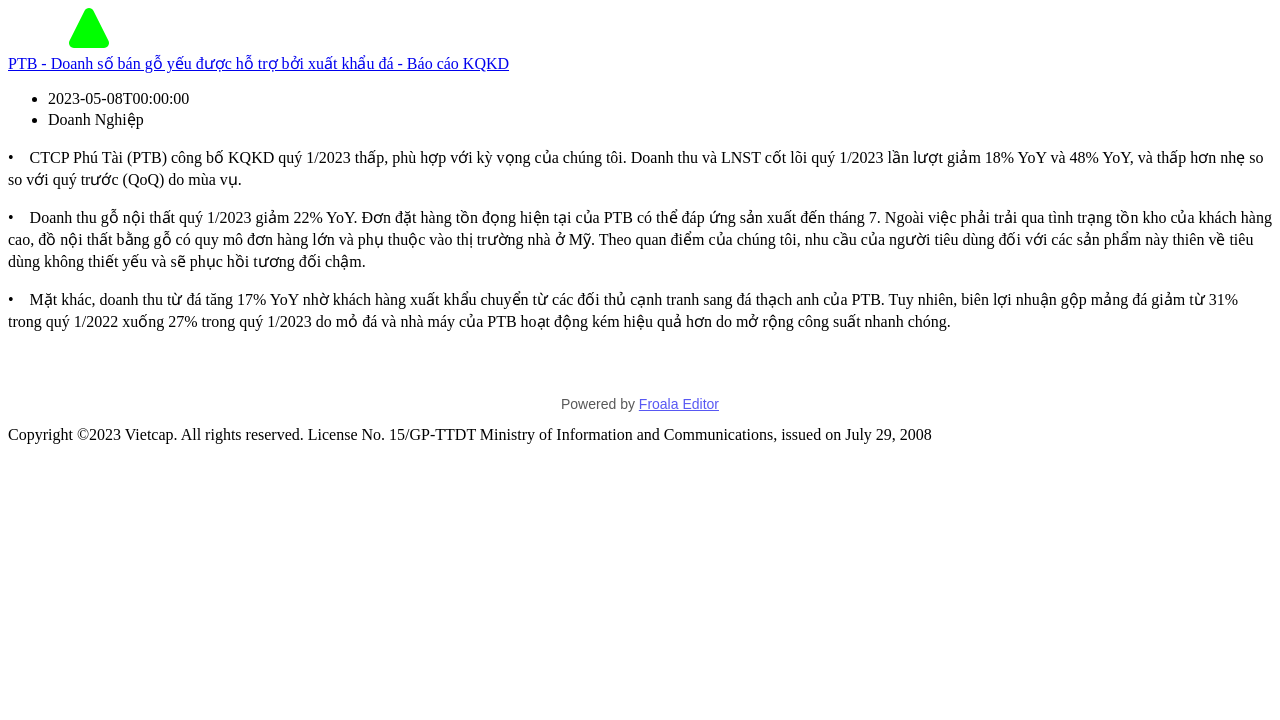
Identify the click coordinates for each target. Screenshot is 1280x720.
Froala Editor (679, 404)
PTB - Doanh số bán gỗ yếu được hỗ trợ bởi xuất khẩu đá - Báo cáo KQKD (258, 63)
